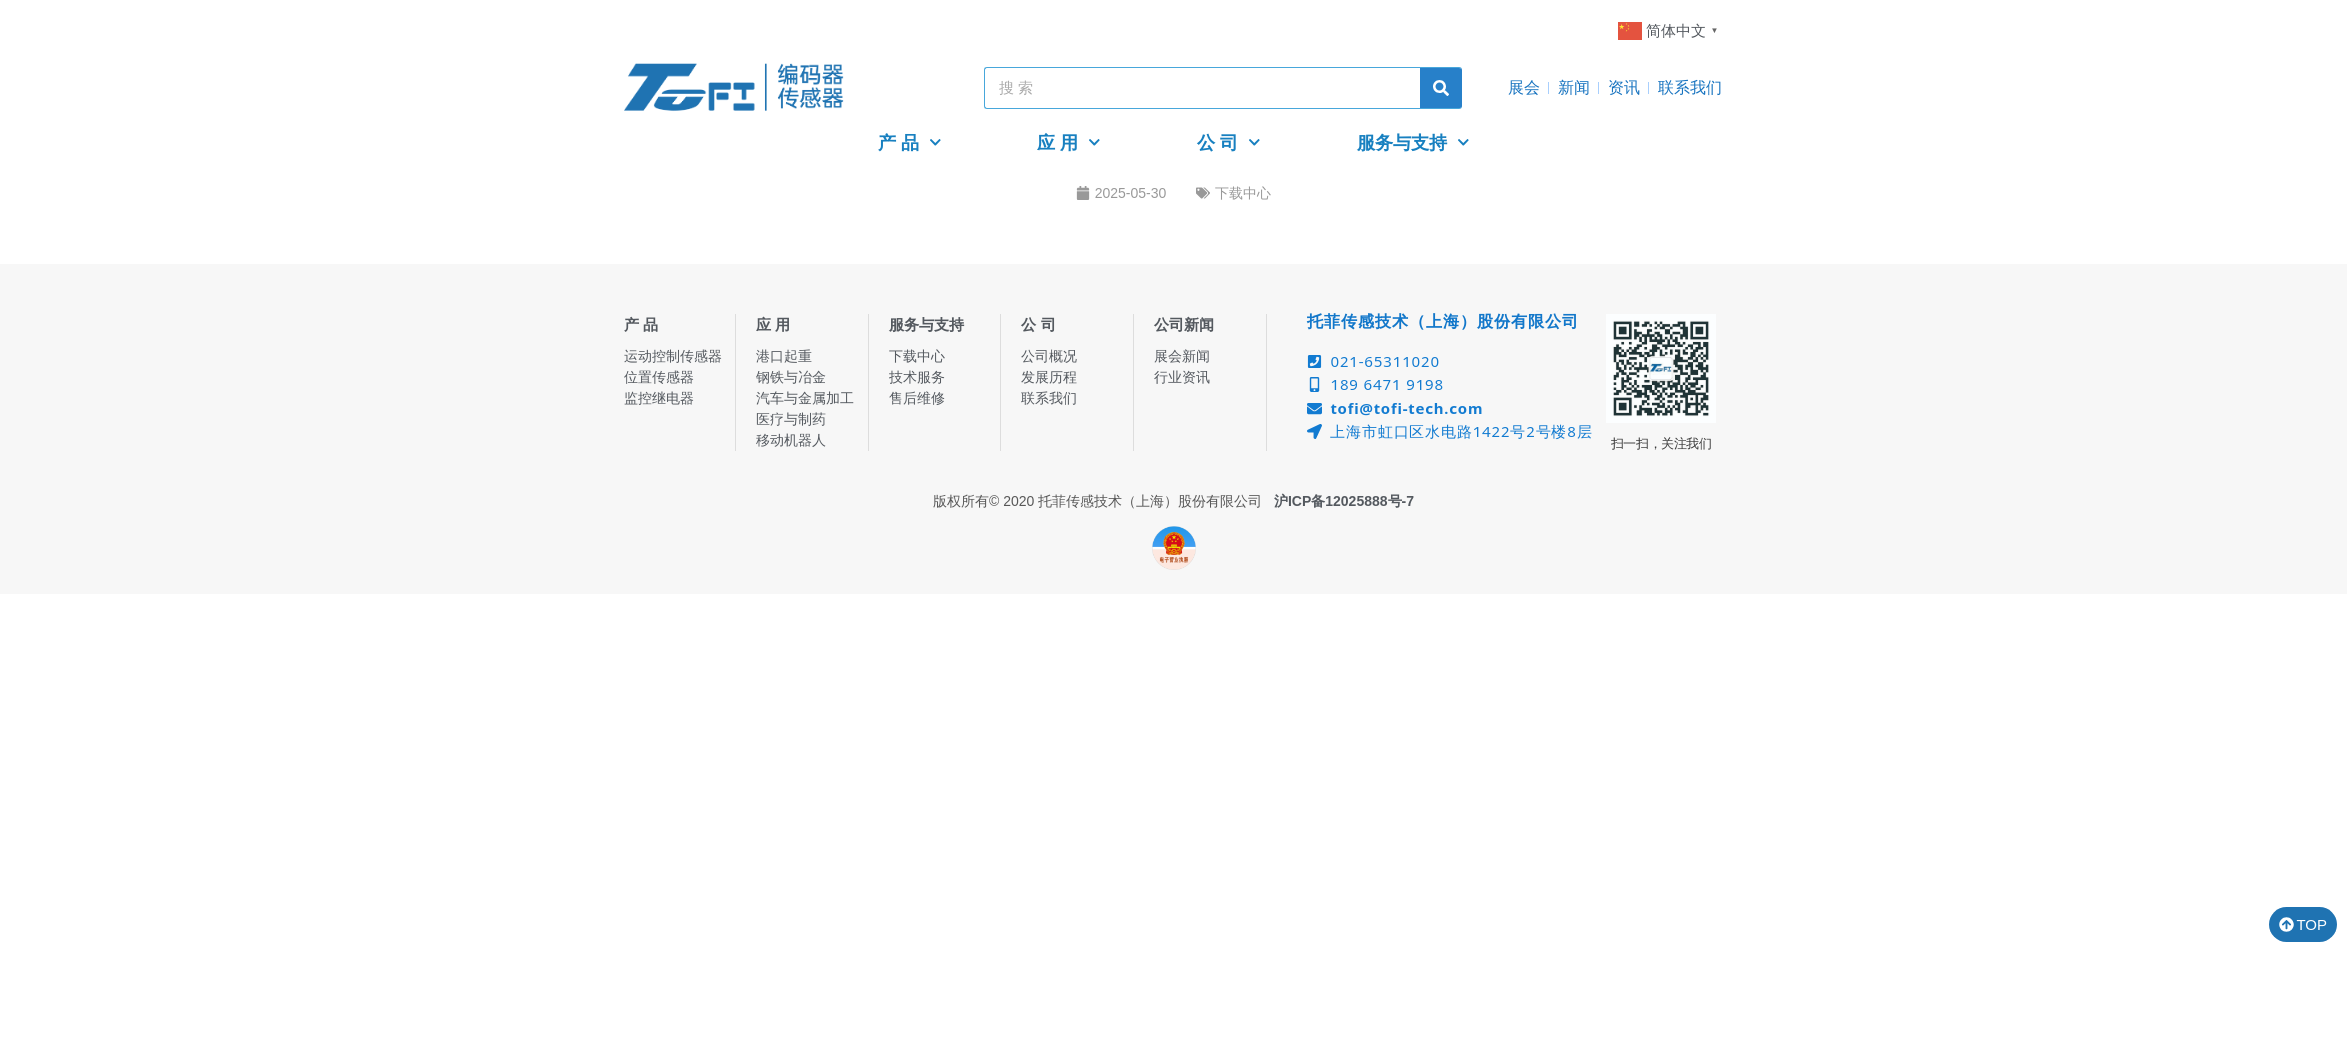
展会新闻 (1182, 356)
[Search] (1441, 88)
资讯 (1624, 87)
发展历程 (1049, 377)
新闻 (1574, 87)
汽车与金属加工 (805, 398)
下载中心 (1243, 193)
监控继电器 (659, 398)
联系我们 (1690, 87)
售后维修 (917, 398)
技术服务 (917, 377)
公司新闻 (1184, 324)
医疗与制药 (791, 419)
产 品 (910, 142)
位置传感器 (659, 377)
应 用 (1069, 142)
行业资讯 (1182, 377)
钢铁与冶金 (791, 377)
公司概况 (1049, 356)
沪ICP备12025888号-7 (1344, 501)
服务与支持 (1413, 142)
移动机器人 (791, 440)
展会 (1524, 87)
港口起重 (784, 356)
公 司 (1229, 142)
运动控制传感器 (673, 356)
